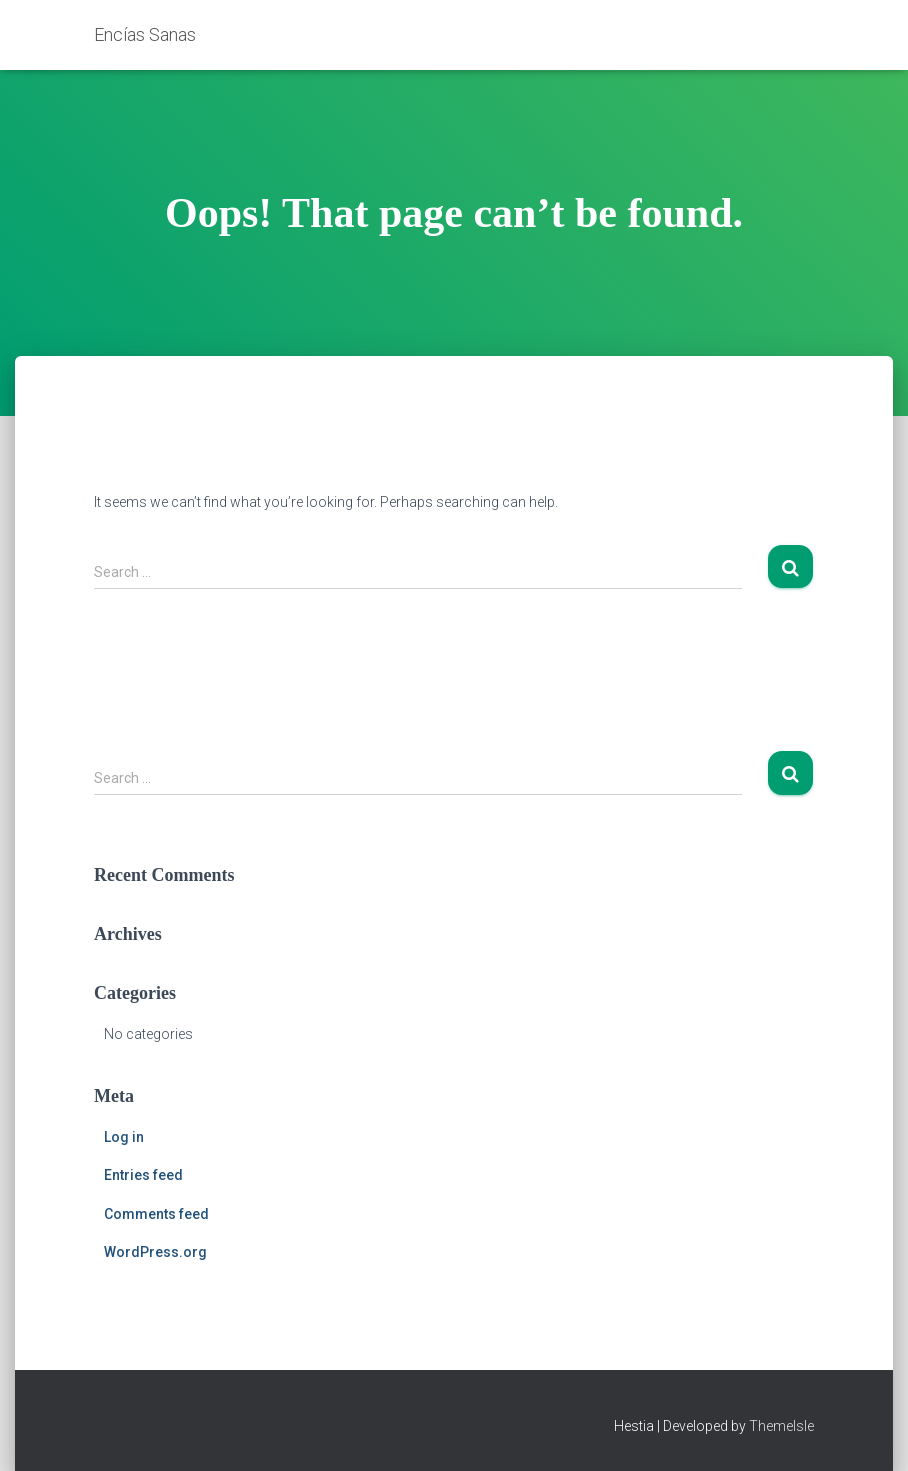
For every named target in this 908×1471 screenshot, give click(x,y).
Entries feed (143, 1175)
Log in (124, 1137)
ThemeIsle (781, 1426)
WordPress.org (155, 1252)
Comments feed (156, 1214)
